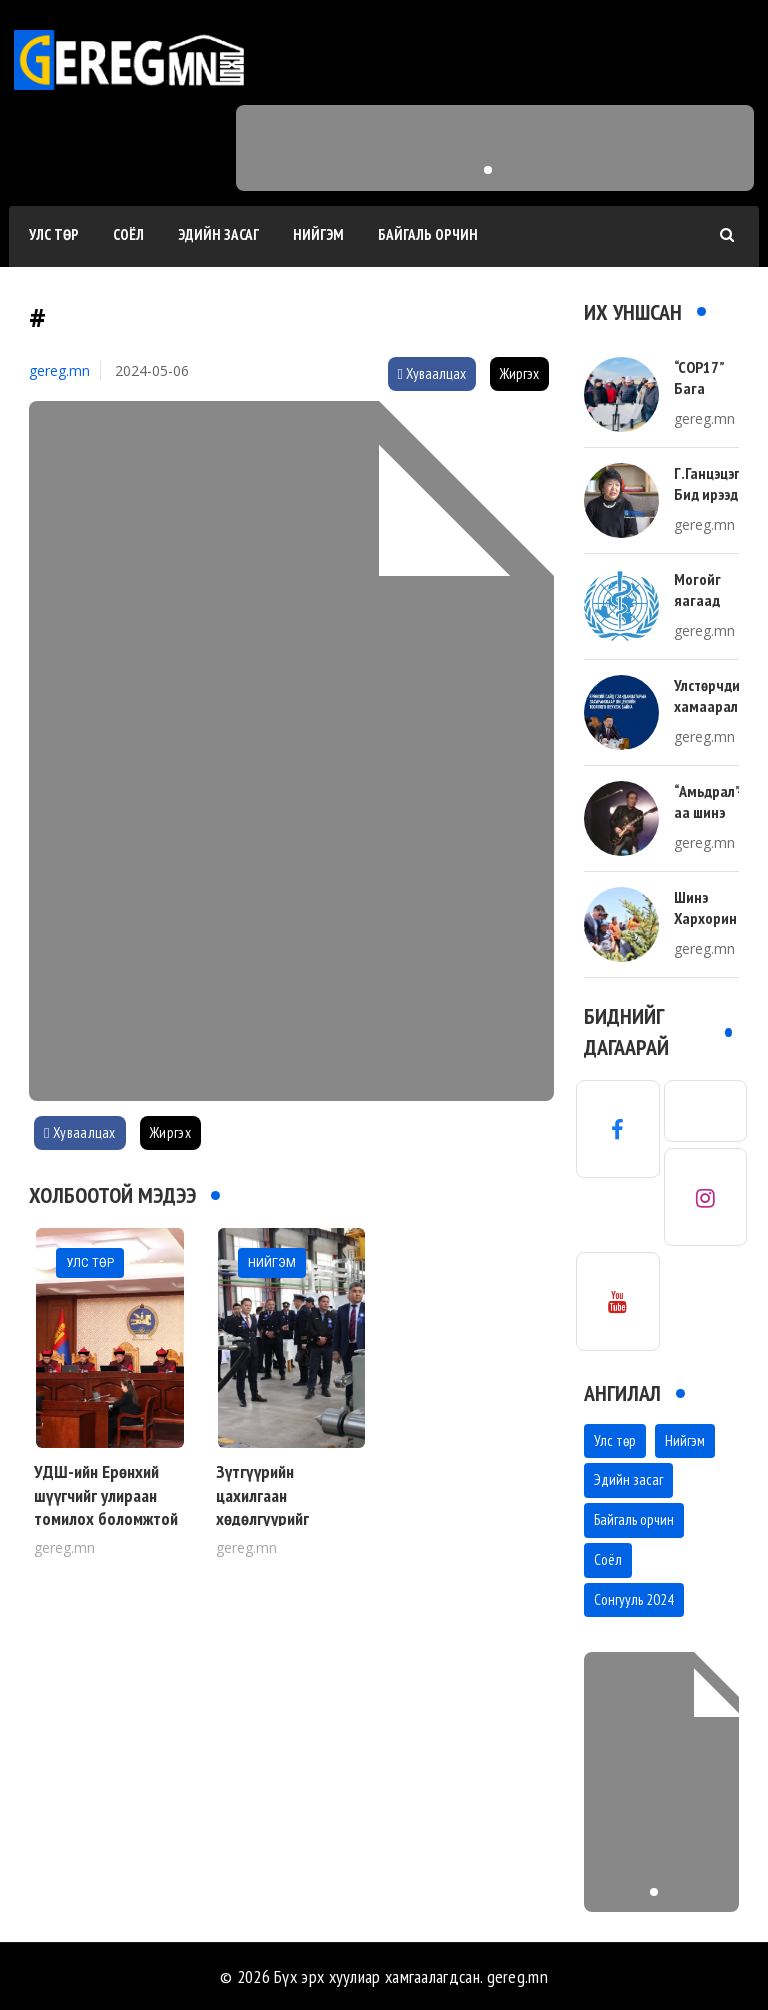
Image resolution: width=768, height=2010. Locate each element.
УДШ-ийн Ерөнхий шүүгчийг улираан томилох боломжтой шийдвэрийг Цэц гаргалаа (106, 1518)
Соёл (128, 234)
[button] (488, 170)
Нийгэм (318, 234)
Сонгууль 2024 (634, 1599)
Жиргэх (519, 373)
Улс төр (54, 234)
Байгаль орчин (428, 234)
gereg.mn (59, 370)
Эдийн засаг (218, 234)
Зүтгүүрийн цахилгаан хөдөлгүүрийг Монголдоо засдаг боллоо (280, 1518)
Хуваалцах (432, 373)
